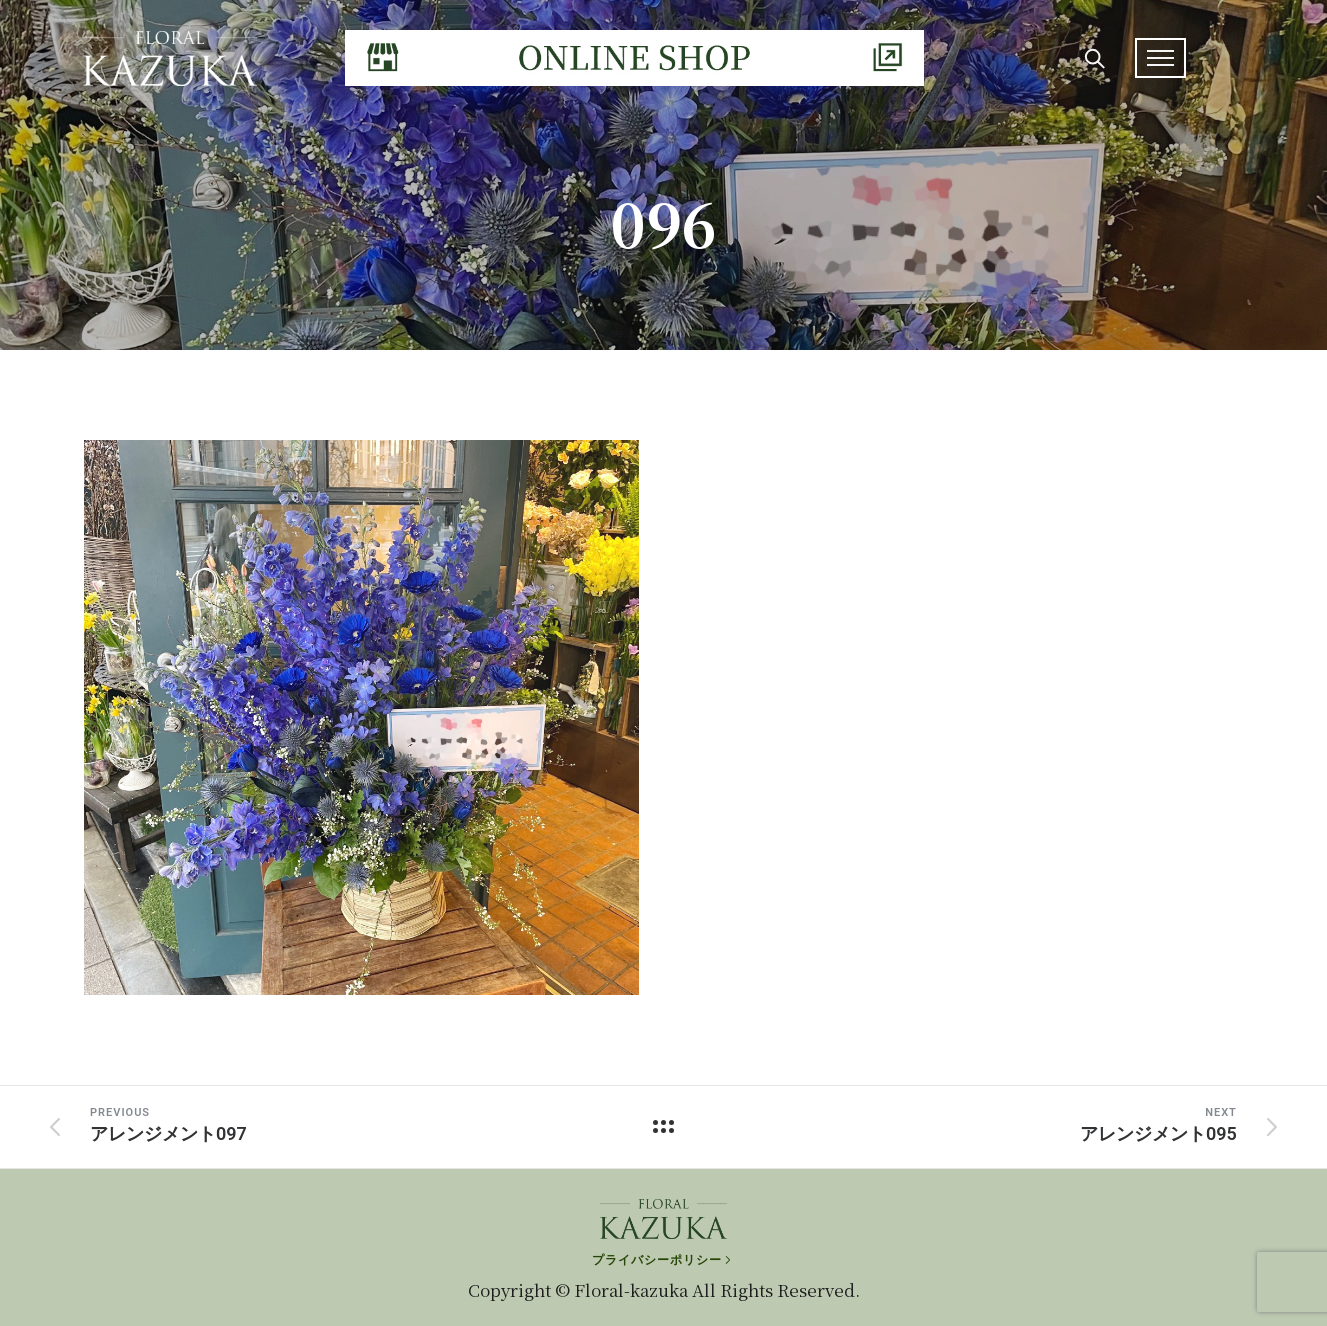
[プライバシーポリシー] (663, 1252)
